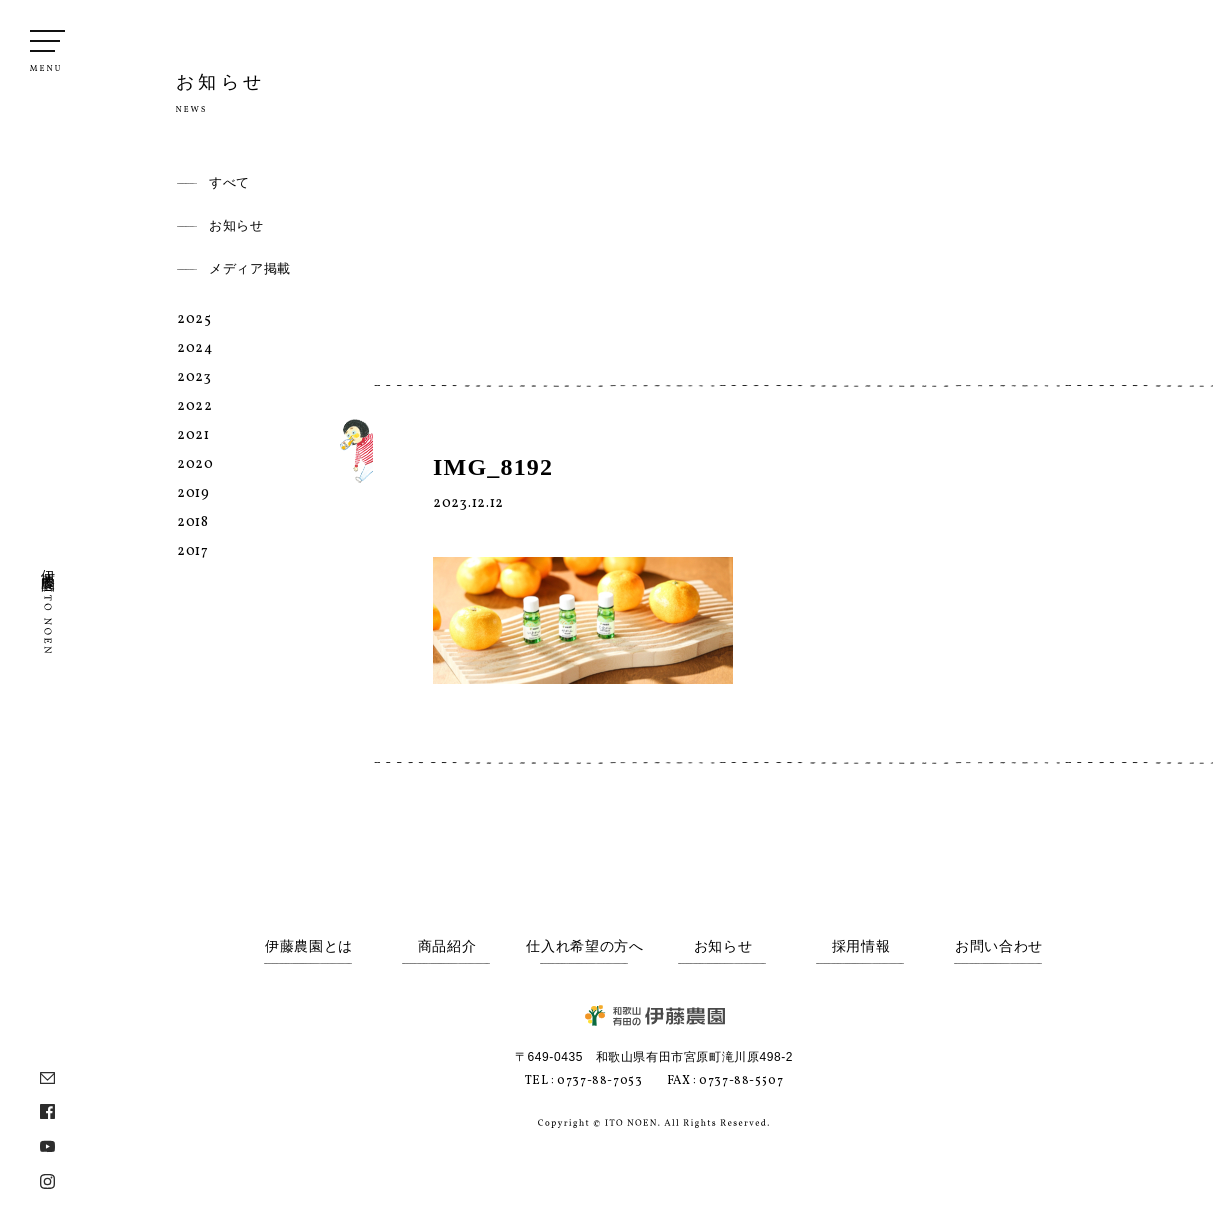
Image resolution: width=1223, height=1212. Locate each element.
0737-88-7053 (599, 1081)
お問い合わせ (999, 946)
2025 (194, 319)
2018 (193, 522)
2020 (195, 464)
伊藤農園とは (309, 946)
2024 (195, 348)
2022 (195, 406)
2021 (193, 435)
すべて (229, 182)
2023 (194, 377)
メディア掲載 (250, 268)
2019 (193, 493)
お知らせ (236, 225)
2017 (193, 551)
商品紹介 (447, 946)
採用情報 (861, 946)
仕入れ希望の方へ (585, 946)
